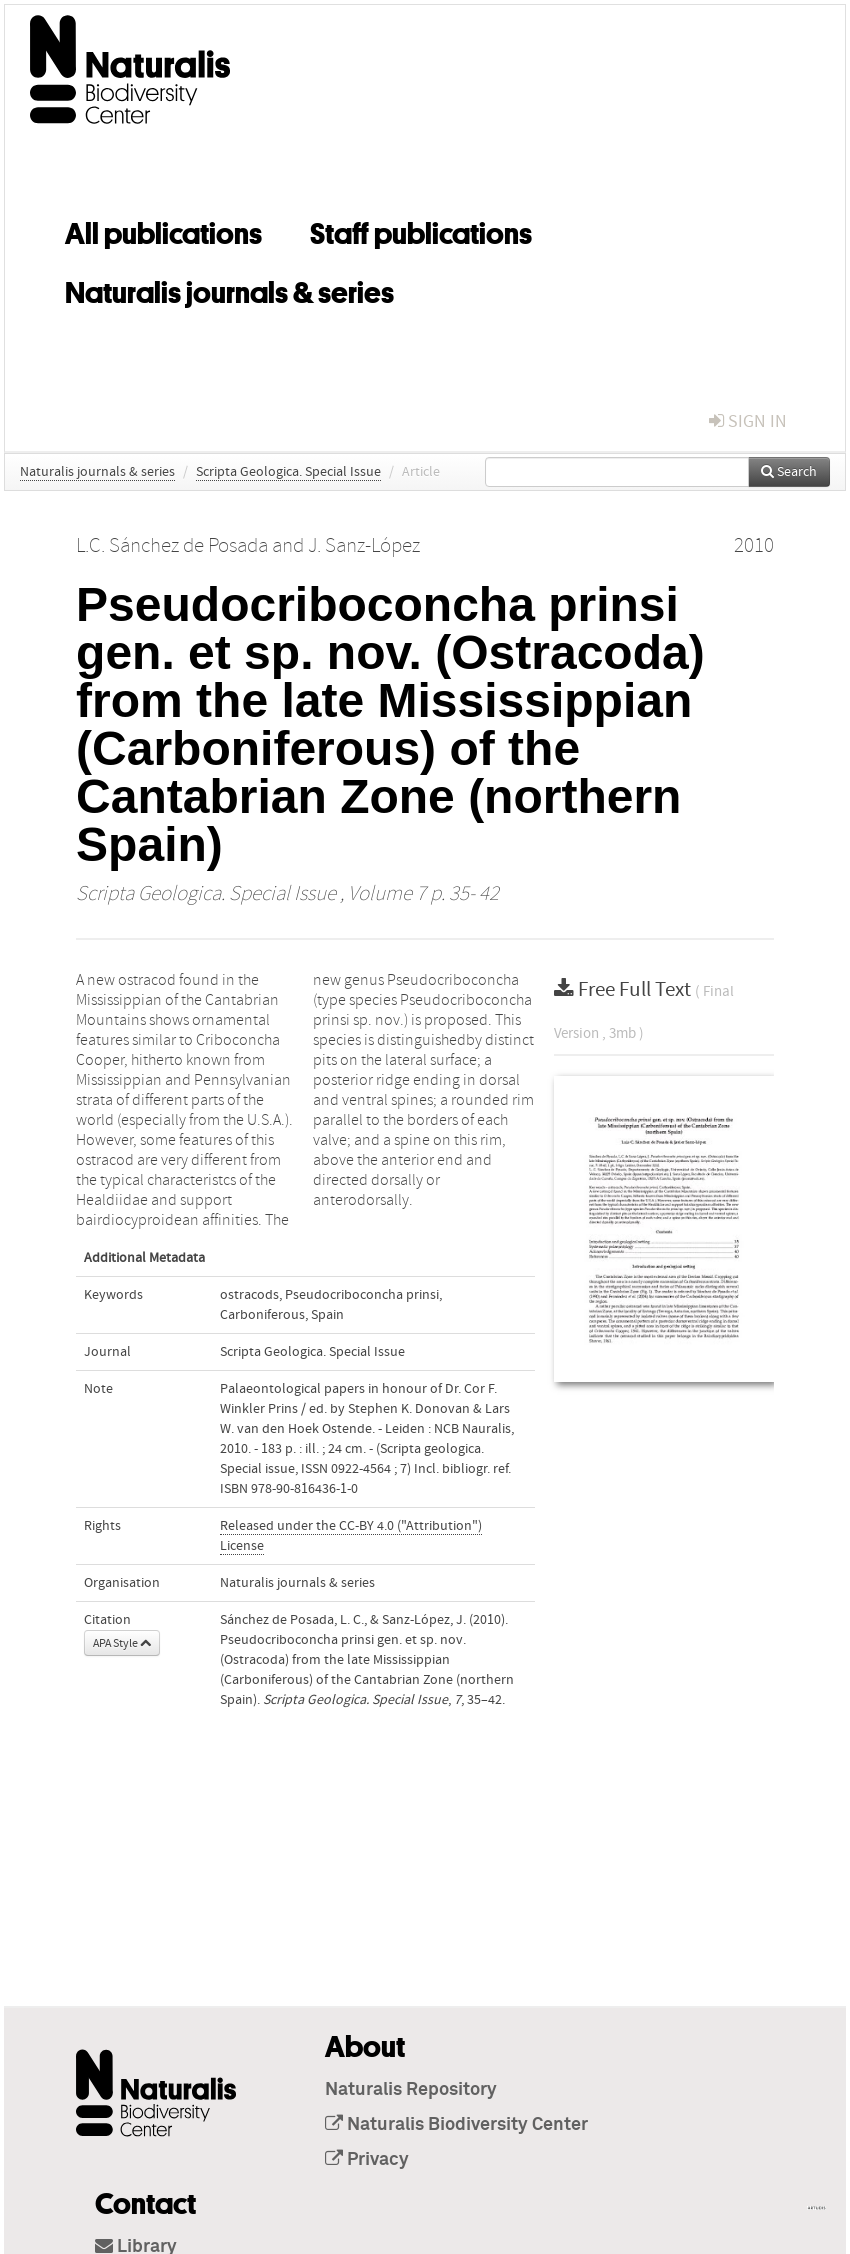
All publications (163, 230)
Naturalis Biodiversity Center (456, 2125)
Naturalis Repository (411, 2090)
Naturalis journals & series (229, 289)
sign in (748, 421)
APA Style (122, 1643)
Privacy (367, 2160)
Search (789, 472)
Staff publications (421, 230)
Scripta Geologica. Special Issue (288, 472)
